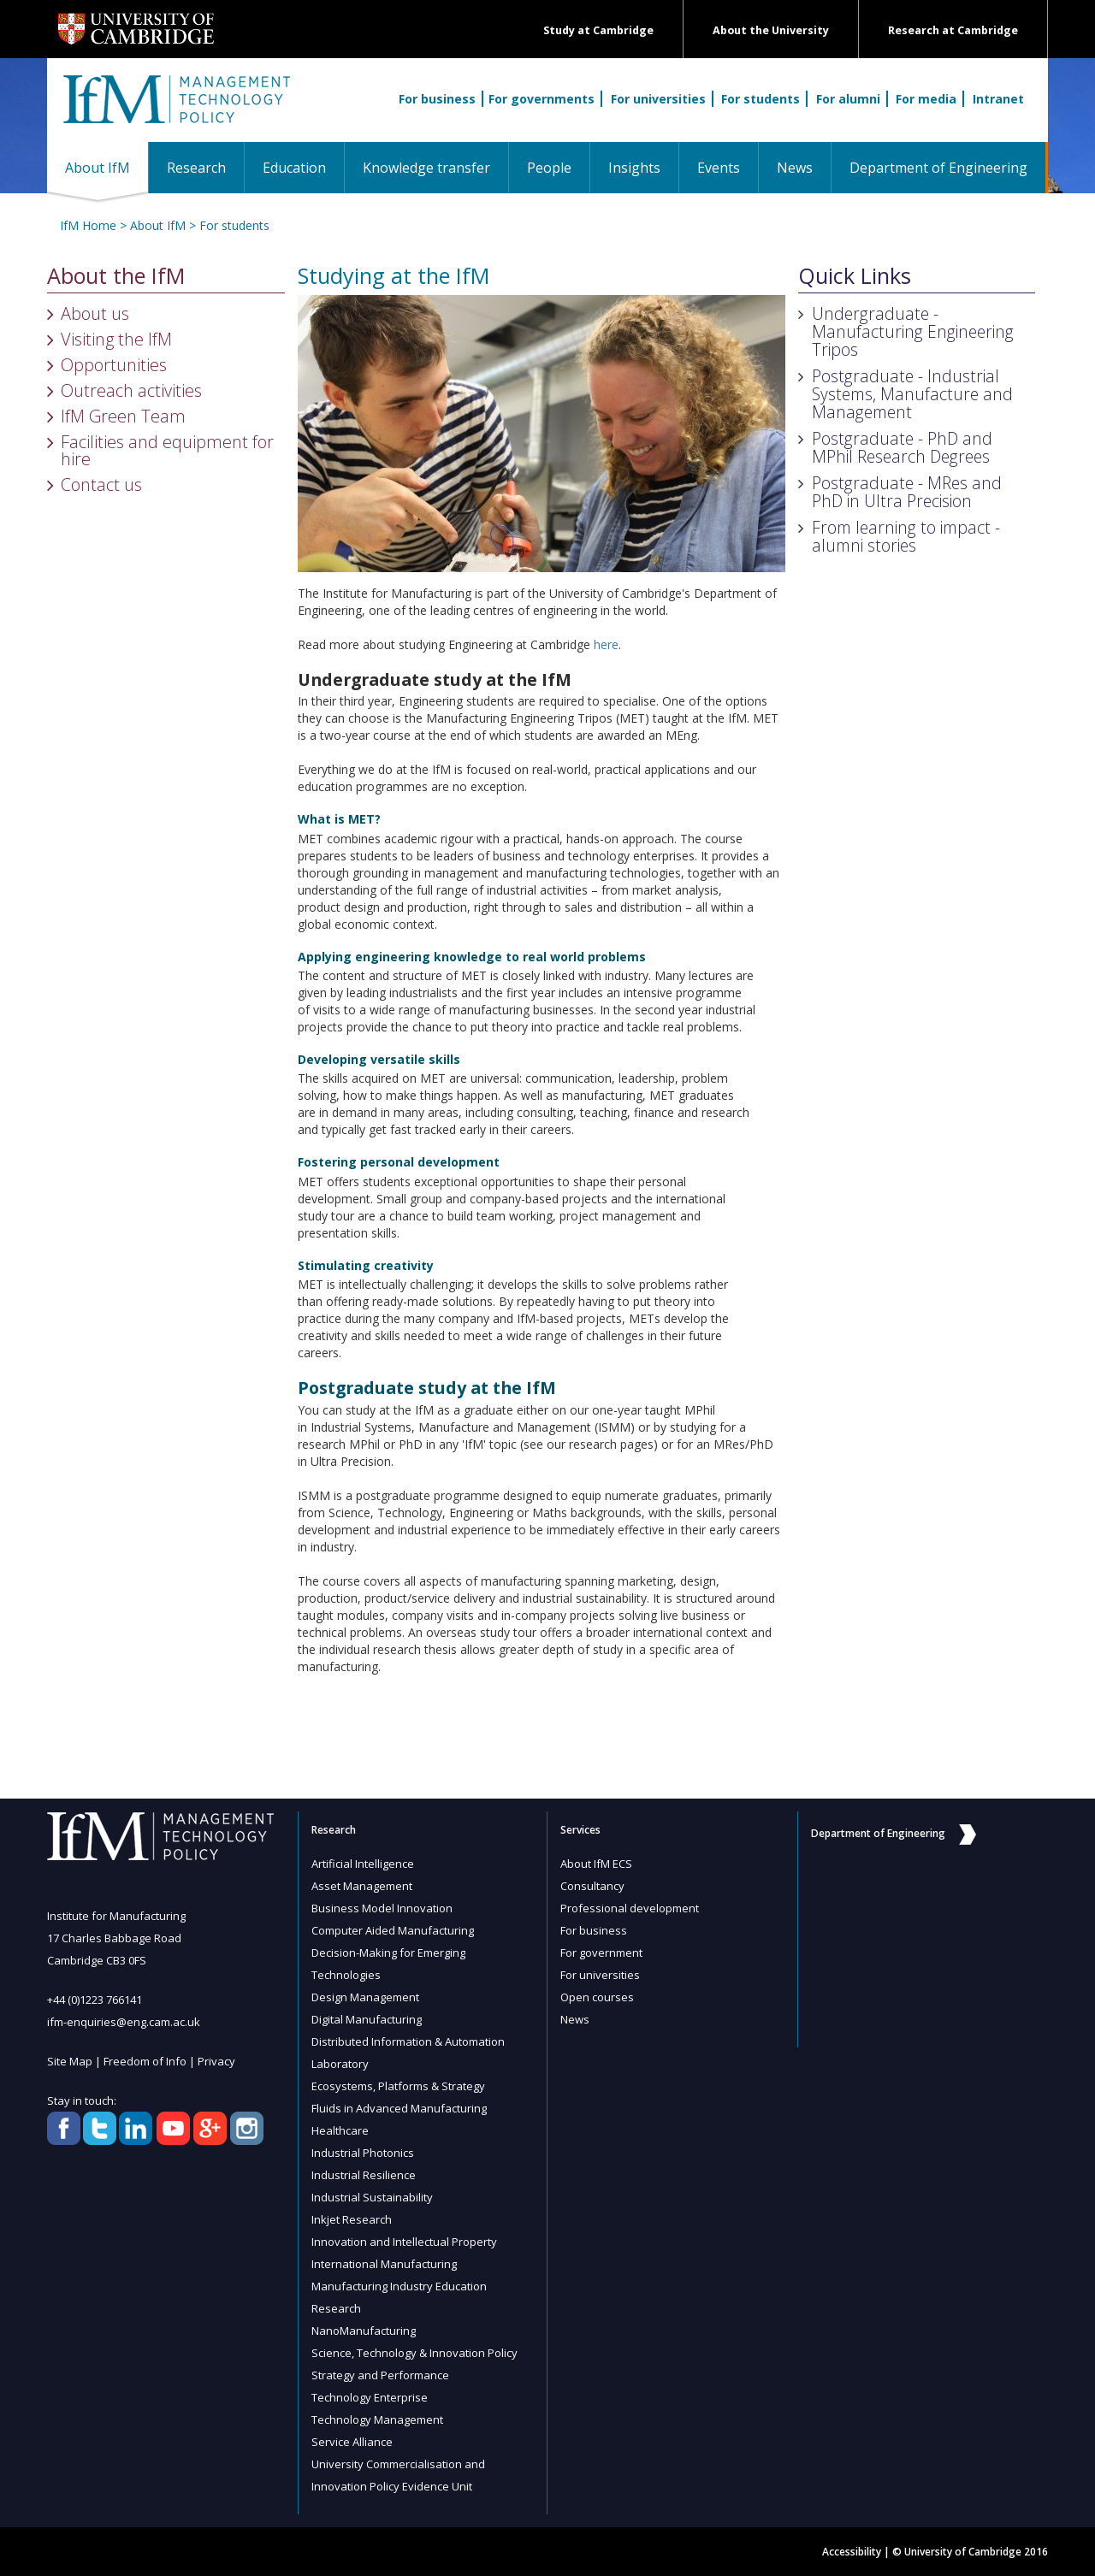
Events (718, 167)
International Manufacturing (384, 2264)
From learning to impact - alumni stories (906, 536)
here (606, 644)
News (795, 167)
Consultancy (592, 1886)
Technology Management (377, 2419)
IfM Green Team (123, 416)
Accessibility (851, 2551)
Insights (634, 167)
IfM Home (88, 225)
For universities (658, 99)
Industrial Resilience (363, 2175)
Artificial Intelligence (362, 1863)
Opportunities (114, 364)
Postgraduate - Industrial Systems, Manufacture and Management (912, 393)
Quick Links (854, 276)
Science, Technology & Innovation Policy (414, 2352)
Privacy (216, 2061)
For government (601, 1952)
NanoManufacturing (363, 2330)
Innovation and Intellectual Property (404, 2241)
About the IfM (116, 276)
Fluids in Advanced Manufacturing (399, 2108)
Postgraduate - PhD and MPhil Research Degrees (902, 447)
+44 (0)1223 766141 (94, 1999)
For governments (541, 99)
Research (196, 167)
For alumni (848, 99)
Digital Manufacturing (366, 2019)
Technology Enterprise (369, 2397)
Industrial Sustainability (372, 2197)
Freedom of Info (145, 2061)
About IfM (106, 167)
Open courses (597, 1997)
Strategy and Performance (380, 2375)
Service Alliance (352, 2441)
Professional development (629, 1908)
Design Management (365, 1997)
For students (760, 99)
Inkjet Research (351, 2219)
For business (437, 99)
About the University (771, 30)
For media (926, 99)
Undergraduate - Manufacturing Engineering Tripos (913, 331)
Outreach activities (131, 390)
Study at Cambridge (598, 30)
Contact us (101, 484)
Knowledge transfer (426, 167)
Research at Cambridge (953, 30)
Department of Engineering (938, 167)
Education (294, 167)
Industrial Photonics (362, 2152)
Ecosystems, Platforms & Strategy (398, 2086)
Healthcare (340, 2130)
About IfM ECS (596, 1863)
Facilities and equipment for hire (167, 450)
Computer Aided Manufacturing (392, 1930)
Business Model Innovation (382, 1908)
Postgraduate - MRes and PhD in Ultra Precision (907, 491)
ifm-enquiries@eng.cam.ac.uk (123, 2021)
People (549, 167)
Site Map (69, 2061)
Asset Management (361, 1886)
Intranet (998, 99)
